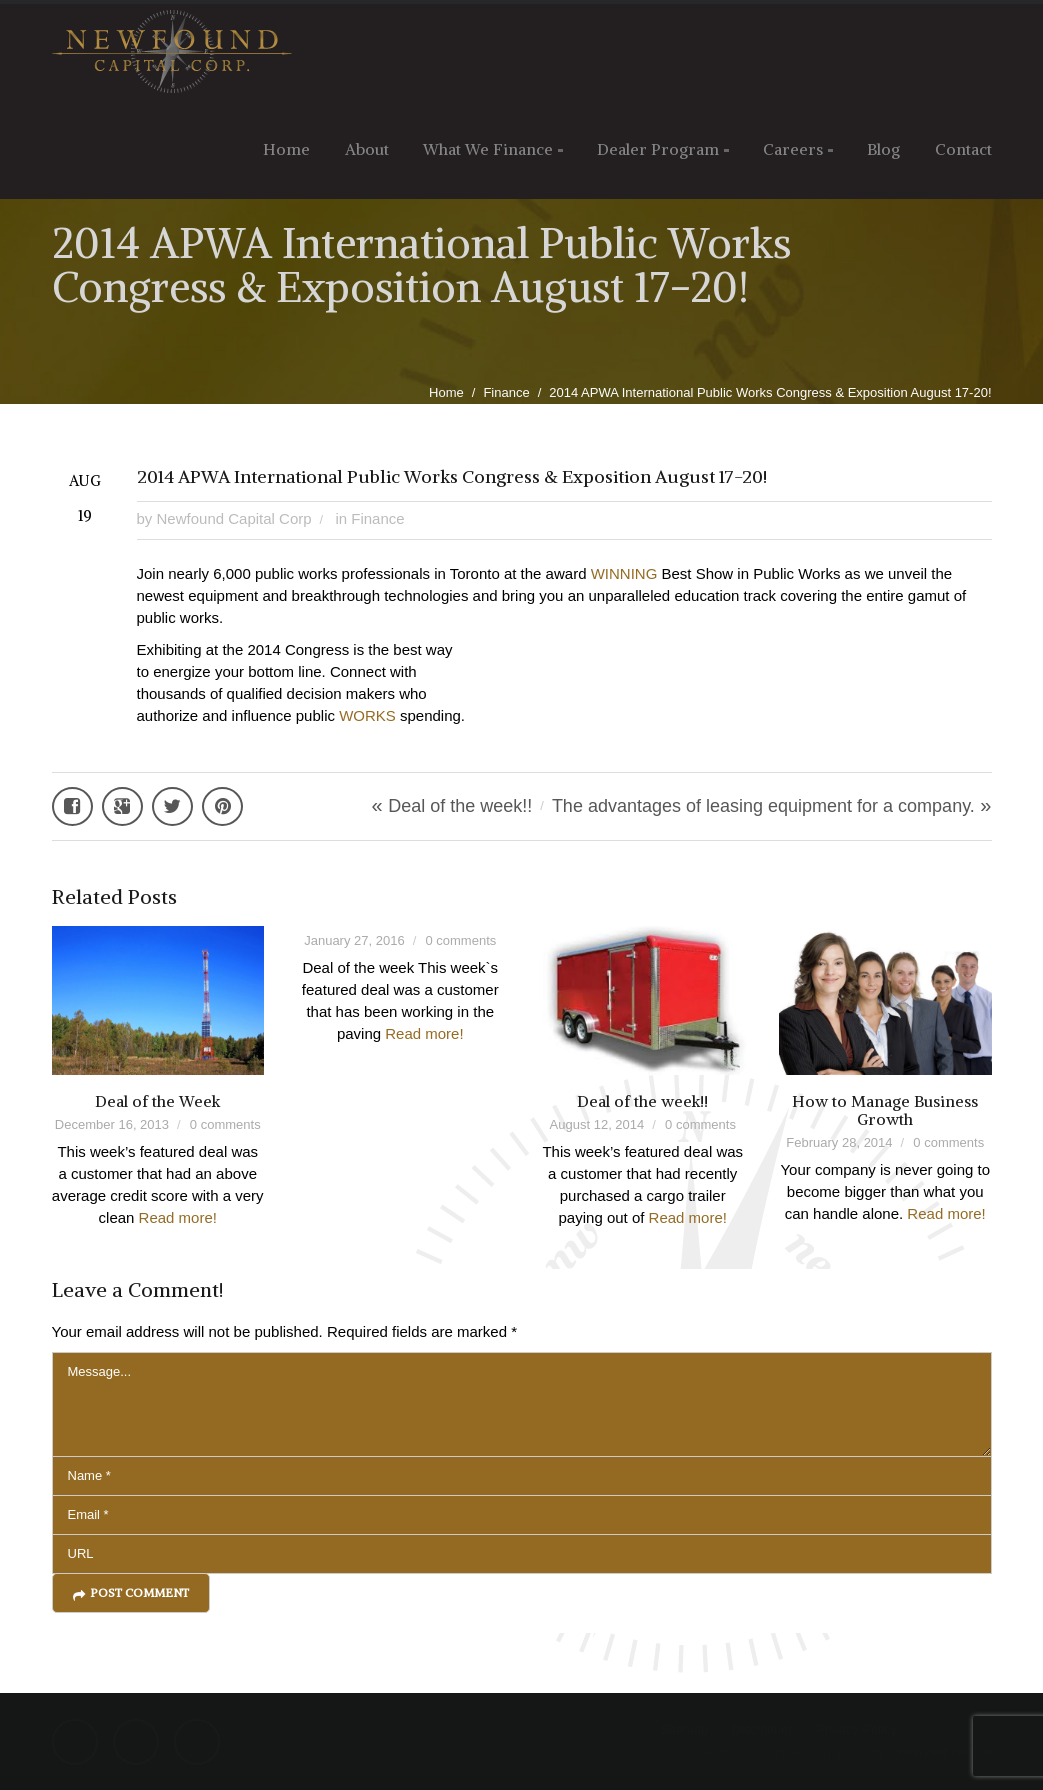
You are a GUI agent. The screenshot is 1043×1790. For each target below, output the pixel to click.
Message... (522, 1404)
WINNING (624, 573)
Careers (793, 149)
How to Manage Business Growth (885, 1110)
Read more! (178, 1217)
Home (286, 149)
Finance (506, 392)
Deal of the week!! (460, 806)
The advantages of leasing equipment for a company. (763, 806)
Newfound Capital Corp (234, 518)
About (367, 149)
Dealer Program (658, 149)
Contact (963, 149)
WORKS (367, 715)
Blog (883, 149)
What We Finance (488, 149)
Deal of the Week (157, 1101)
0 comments (225, 1124)
